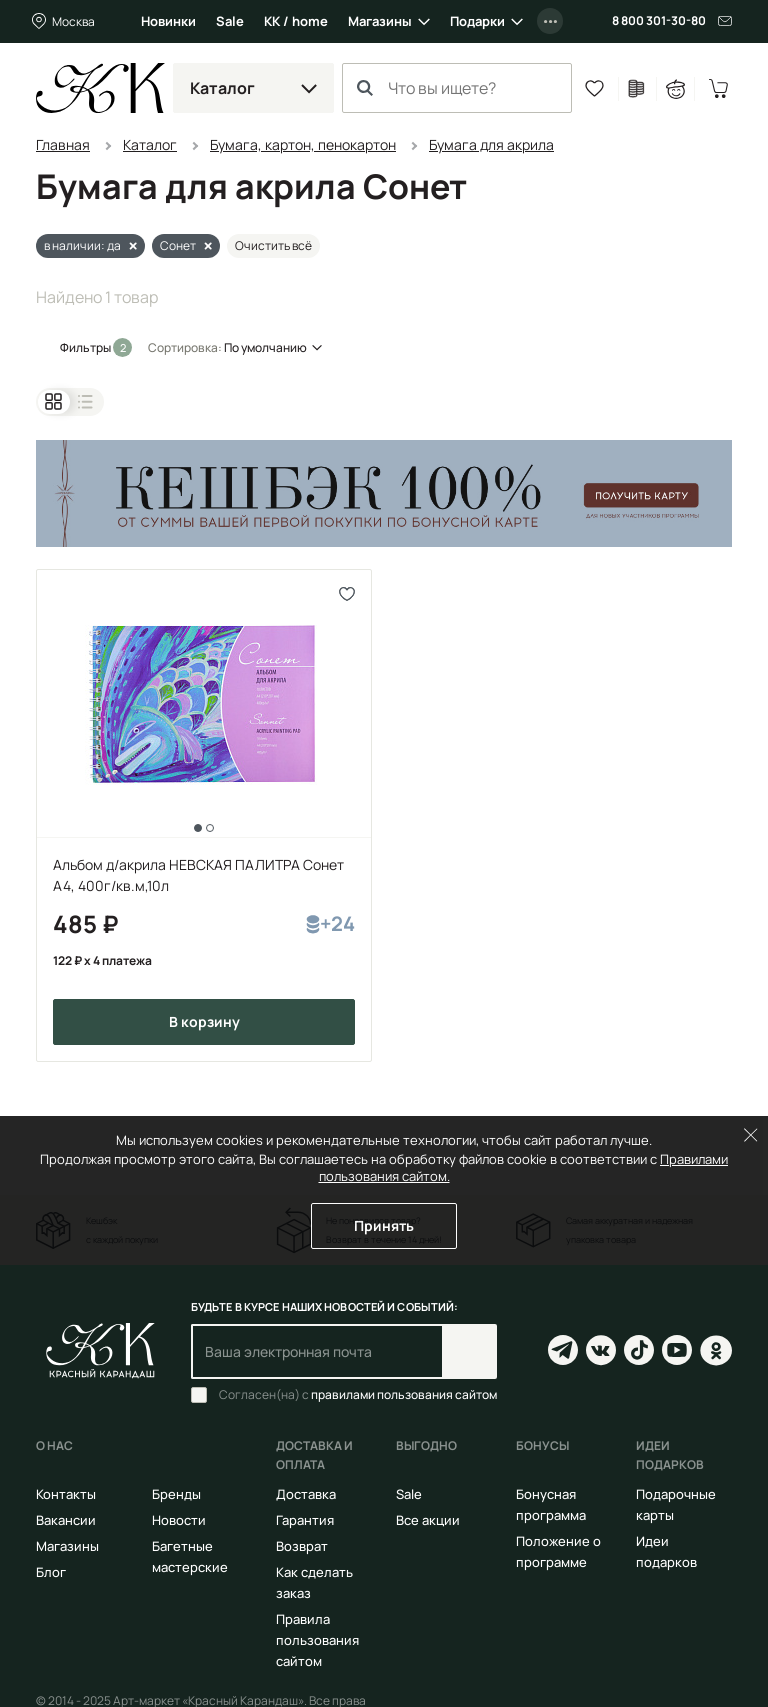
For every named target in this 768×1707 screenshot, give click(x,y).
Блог (51, 1572)
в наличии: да (82, 245)
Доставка (306, 1494)
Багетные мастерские (190, 1556)
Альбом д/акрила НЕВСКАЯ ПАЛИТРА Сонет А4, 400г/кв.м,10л (198, 875)
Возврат (302, 1546)
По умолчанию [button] (265, 347)
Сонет (178, 245)
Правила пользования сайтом (317, 1640)
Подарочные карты (676, 1504)
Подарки (477, 21)
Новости (179, 1520)
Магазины (380, 21)
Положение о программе (558, 1551)
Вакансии (66, 1520)
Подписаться (469, 1351)
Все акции (428, 1520)
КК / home (296, 21)
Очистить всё (273, 245)
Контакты (66, 1494)
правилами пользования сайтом (404, 1394)
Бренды (176, 1494)
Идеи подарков (666, 1551)
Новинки (168, 21)
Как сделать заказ (314, 1582)
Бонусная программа (551, 1504)
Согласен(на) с (358, 1395)
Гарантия (305, 1520)
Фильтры (86, 347)
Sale (230, 21)
